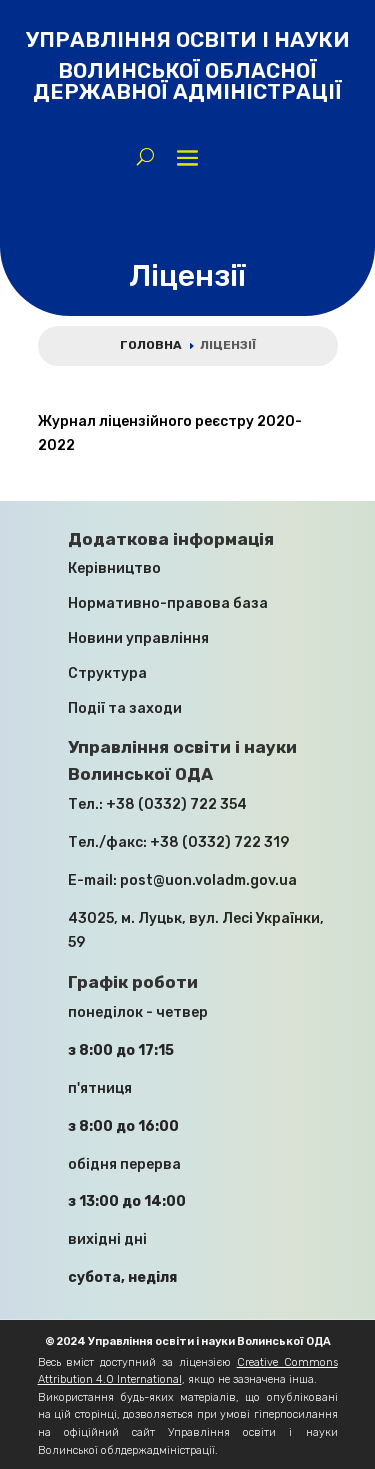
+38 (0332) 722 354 (176, 804)
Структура (107, 673)
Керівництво (114, 568)
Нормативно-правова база (168, 603)
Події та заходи (125, 708)
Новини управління (138, 638)
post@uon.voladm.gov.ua (208, 880)
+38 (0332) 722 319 (219, 842)
